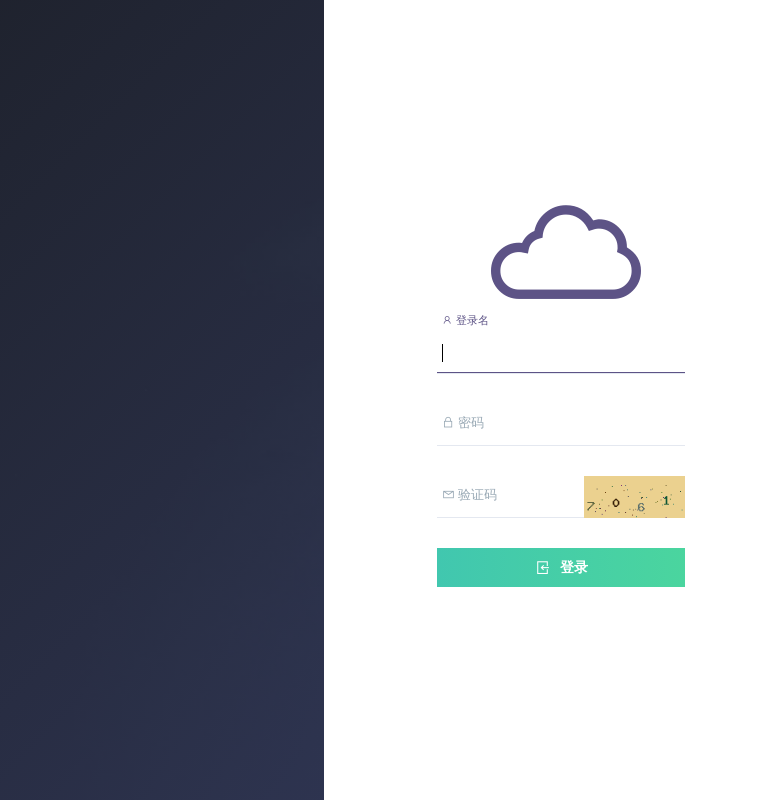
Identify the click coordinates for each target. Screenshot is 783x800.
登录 (561, 567)
